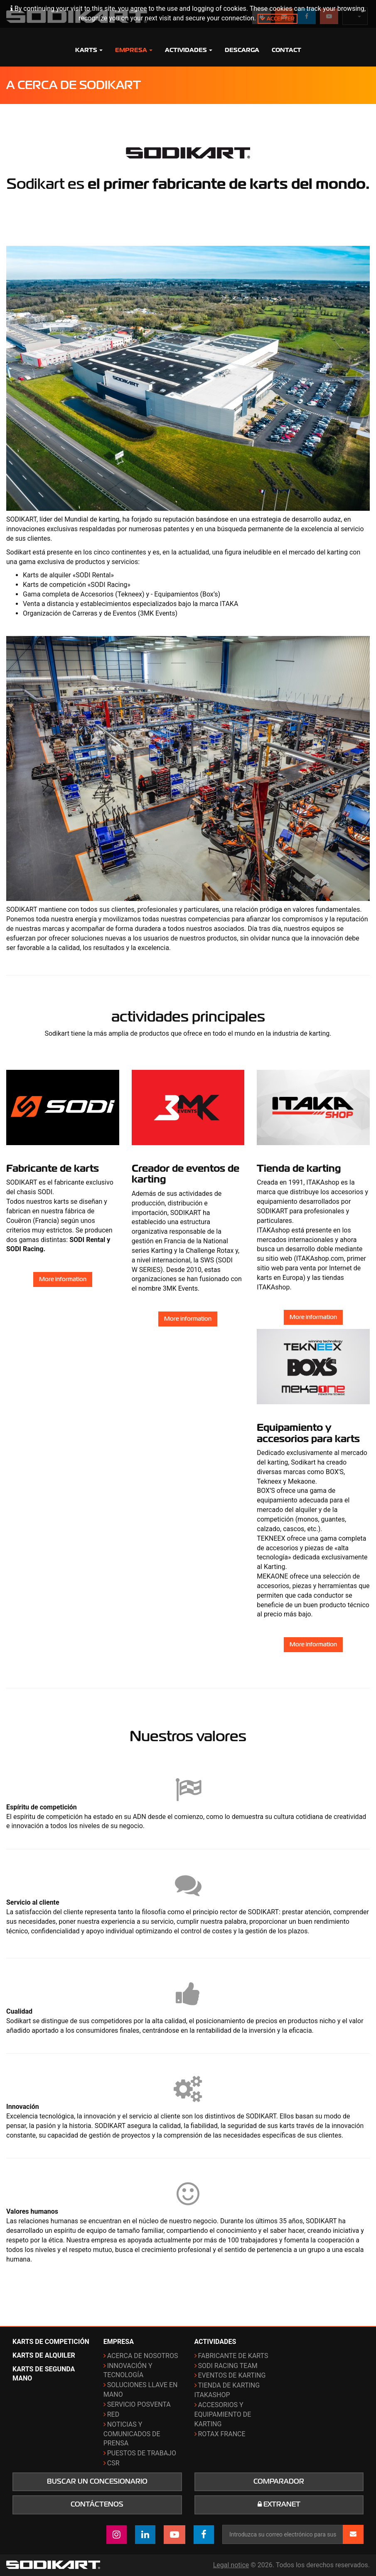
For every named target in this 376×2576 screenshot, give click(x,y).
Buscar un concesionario (97, 2481)
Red (113, 2414)
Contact (286, 50)
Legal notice (231, 2565)
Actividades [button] (188, 50)
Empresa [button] (133, 50)
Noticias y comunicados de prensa (131, 2433)
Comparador (278, 2481)
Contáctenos (97, 2504)
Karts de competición (50, 2342)
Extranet (279, 2504)
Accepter (277, 18)
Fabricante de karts (233, 2356)
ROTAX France (222, 2434)
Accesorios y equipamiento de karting (222, 2414)
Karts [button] (89, 50)
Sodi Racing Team (228, 2366)
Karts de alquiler (43, 2355)
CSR (113, 2463)
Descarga (242, 50)
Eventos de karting (232, 2375)
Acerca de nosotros (142, 2356)
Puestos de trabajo (141, 2453)
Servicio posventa (139, 2404)
